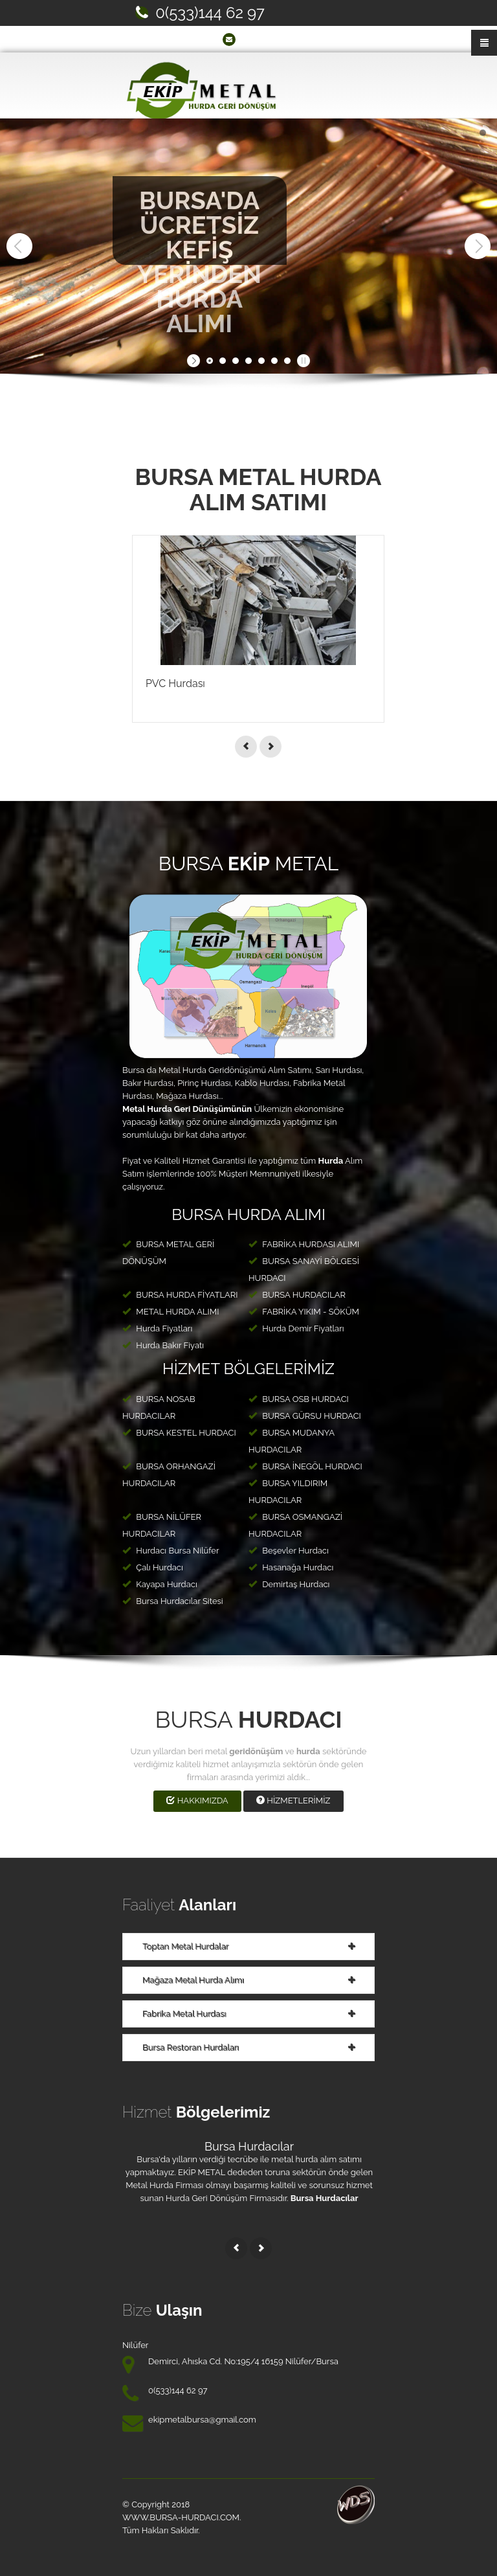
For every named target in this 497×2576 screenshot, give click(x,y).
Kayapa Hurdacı (159, 1584)
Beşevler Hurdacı (288, 1550)
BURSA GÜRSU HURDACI (304, 1416)
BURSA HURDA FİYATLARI (180, 1295)
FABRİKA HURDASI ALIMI (303, 1244)
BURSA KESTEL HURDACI (179, 1433)
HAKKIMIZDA (197, 1800)
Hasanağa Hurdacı (290, 1567)
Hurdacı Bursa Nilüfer (170, 1550)
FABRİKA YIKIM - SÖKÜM (303, 1311)
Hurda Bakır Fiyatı (163, 1345)
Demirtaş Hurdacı (288, 1584)
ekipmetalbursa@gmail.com (295, 38)
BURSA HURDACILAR (297, 1295)
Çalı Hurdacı (152, 1567)
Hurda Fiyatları (157, 1328)
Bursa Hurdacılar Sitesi (172, 1601)
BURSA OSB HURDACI (298, 1399)
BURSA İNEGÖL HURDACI (305, 1466)
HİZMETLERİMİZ (293, 1800)
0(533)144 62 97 (210, 12)
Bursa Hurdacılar (249, 2146)
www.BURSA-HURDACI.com (180, 2517)
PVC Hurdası (175, 683)
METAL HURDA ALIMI (170, 1311)
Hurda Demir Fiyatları (296, 1328)
